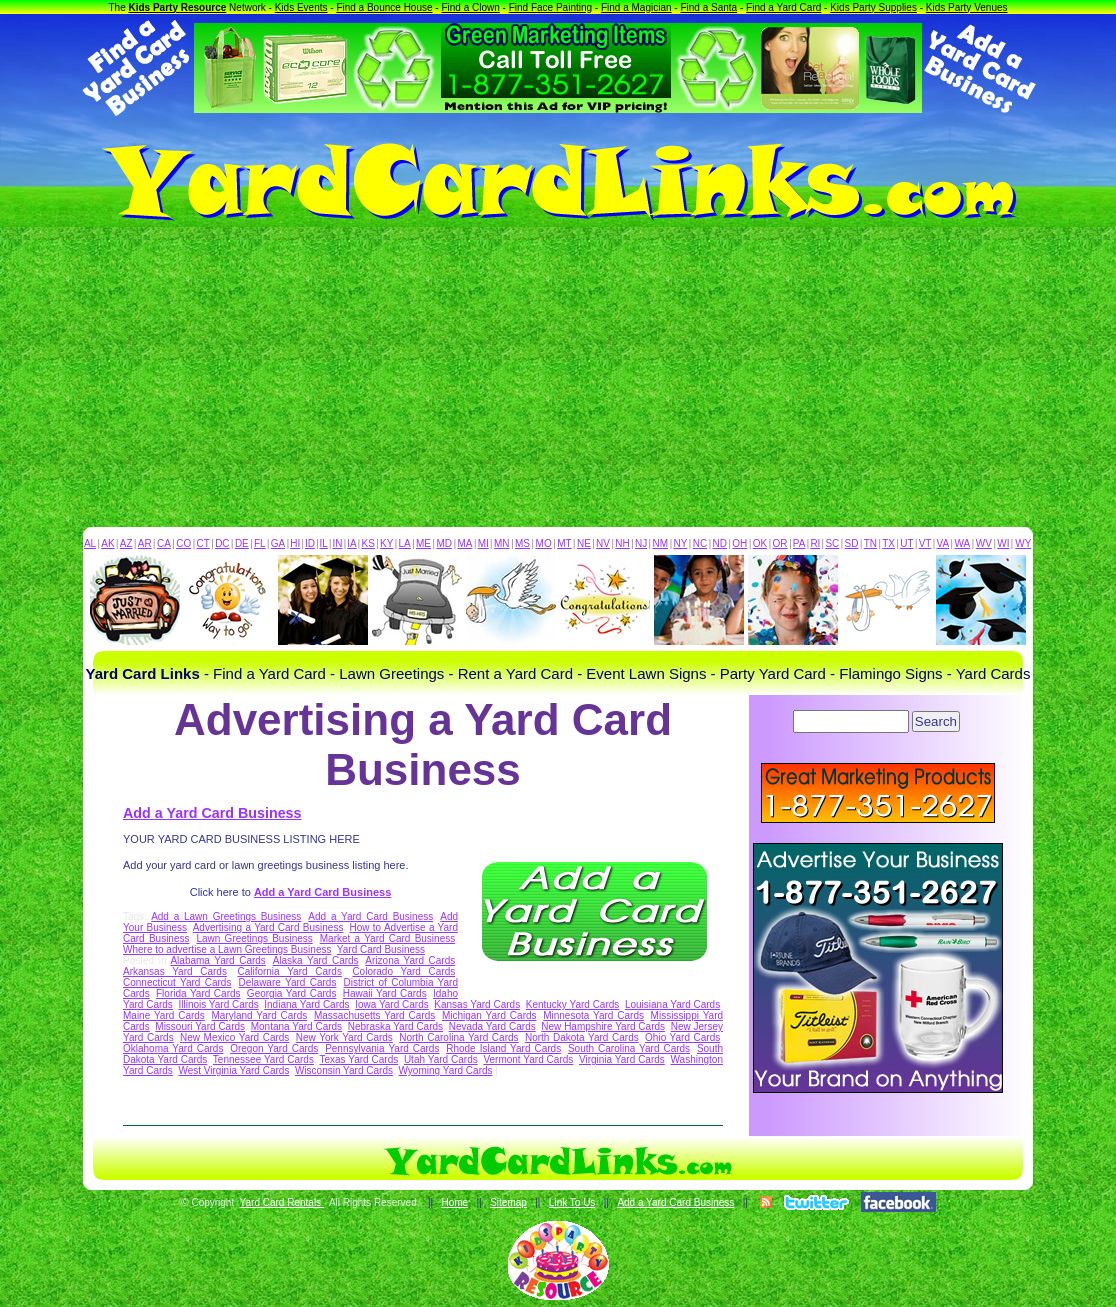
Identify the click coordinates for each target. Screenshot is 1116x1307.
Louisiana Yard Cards (672, 1004)
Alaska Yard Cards (316, 960)
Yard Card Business (381, 949)
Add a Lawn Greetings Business (226, 916)
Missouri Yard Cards (200, 1026)
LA (405, 543)
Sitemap (508, 1202)
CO (183, 543)
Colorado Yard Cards (403, 971)
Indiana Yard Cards (306, 1004)
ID (310, 543)
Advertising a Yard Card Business (268, 927)
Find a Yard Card (783, 7)
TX (888, 543)
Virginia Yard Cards (622, 1059)
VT (925, 543)
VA (943, 543)
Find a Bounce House (384, 7)
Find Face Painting (550, 7)
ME (423, 543)
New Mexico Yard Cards (234, 1037)
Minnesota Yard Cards (593, 1015)
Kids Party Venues (967, 7)
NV (603, 543)
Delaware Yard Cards (288, 982)
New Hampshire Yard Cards (603, 1026)
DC (222, 543)
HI (295, 543)
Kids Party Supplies (873, 7)
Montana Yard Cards (296, 1026)
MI (483, 543)
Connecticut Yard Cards (177, 982)
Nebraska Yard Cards (395, 1026)
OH (739, 543)
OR (780, 543)
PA (799, 543)
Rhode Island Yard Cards (503, 1048)
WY (1023, 543)
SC (832, 543)
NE (584, 543)
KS (368, 543)
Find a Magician (636, 7)
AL (90, 543)
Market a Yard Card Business (387, 938)
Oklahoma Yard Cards (173, 1048)
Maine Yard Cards (164, 1015)
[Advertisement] (558, 377)
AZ (126, 543)
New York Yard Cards (344, 1037)
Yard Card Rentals (282, 1202)
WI (1003, 543)
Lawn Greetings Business (254, 938)
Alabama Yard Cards (217, 960)
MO (544, 543)
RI (815, 543)
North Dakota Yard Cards (582, 1037)
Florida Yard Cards (198, 993)
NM (661, 543)
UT (906, 543)
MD (445, 543)
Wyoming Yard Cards (446, 1070)
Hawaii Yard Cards (385, 993)
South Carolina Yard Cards (629, 1048)
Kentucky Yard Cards (573, 1004)
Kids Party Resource (178, 7)
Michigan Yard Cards (489, 1015)
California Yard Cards (289, 971)
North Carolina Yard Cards (458, 1037)
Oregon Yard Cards (274, 1048)
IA (351, 543)
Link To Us (572, 1202)
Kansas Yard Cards (477, 1004)
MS (522, 543)
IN (337, 543)
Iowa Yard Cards (392, 1004)
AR (145, 543)
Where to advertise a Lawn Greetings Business (227, 949)
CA (164, 543)
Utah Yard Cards (441, 1059)
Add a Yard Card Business (212, 813)
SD (852, 543)
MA (465, 543)
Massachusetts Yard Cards (374, 1015)
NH (622, 543)
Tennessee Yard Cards (263, 1059)
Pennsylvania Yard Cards (382, 1048)
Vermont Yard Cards (528, 1059)
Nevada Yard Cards (492, 1026)
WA (963, 543)
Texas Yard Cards (358, 1059)
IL (324, 543)
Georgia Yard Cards (292, 993)
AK (107, 543)
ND (720, 543)
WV (984, 543)
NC (700, 543)
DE (242, 543)
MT (564, 543)
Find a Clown (470, 7)
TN (870, 543)
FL (260, 543)
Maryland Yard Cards (260, 1015)
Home (454, 1202)
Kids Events (301, 7)
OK (760, 543)
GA (278, 543)
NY (680, 543)
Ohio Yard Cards (682, 1037)
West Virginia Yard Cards (233, 1070)
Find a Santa (708, 7)
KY (386, 543)
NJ (641, 543)
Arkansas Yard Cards (175, 971)
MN (502, 543)
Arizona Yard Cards (410, 960)
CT (203, 543)
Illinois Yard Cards (218, 1004)
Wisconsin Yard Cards (344, 1070)
